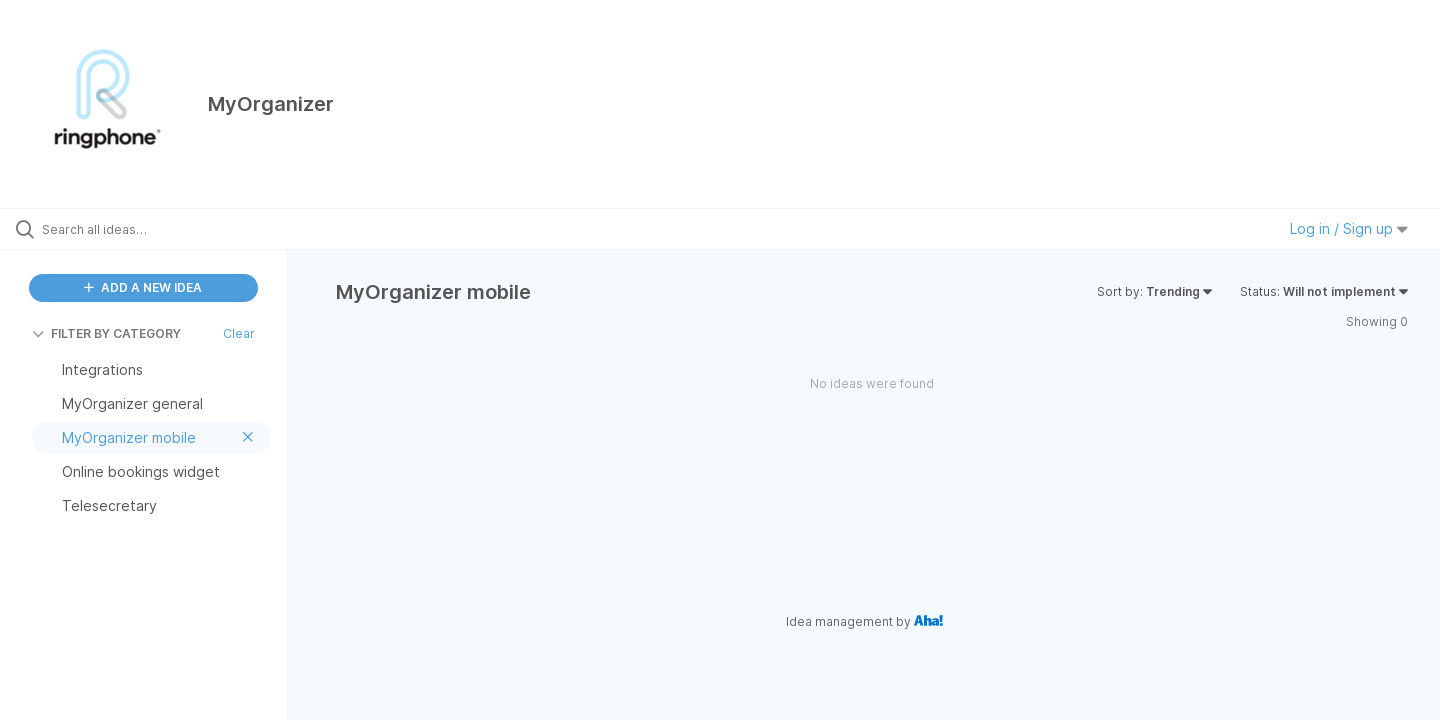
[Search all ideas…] (169, 229)
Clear (239, 333)
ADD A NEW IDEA (143, 287)
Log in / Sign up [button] (1349, 228)
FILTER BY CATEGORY (106, 333)
